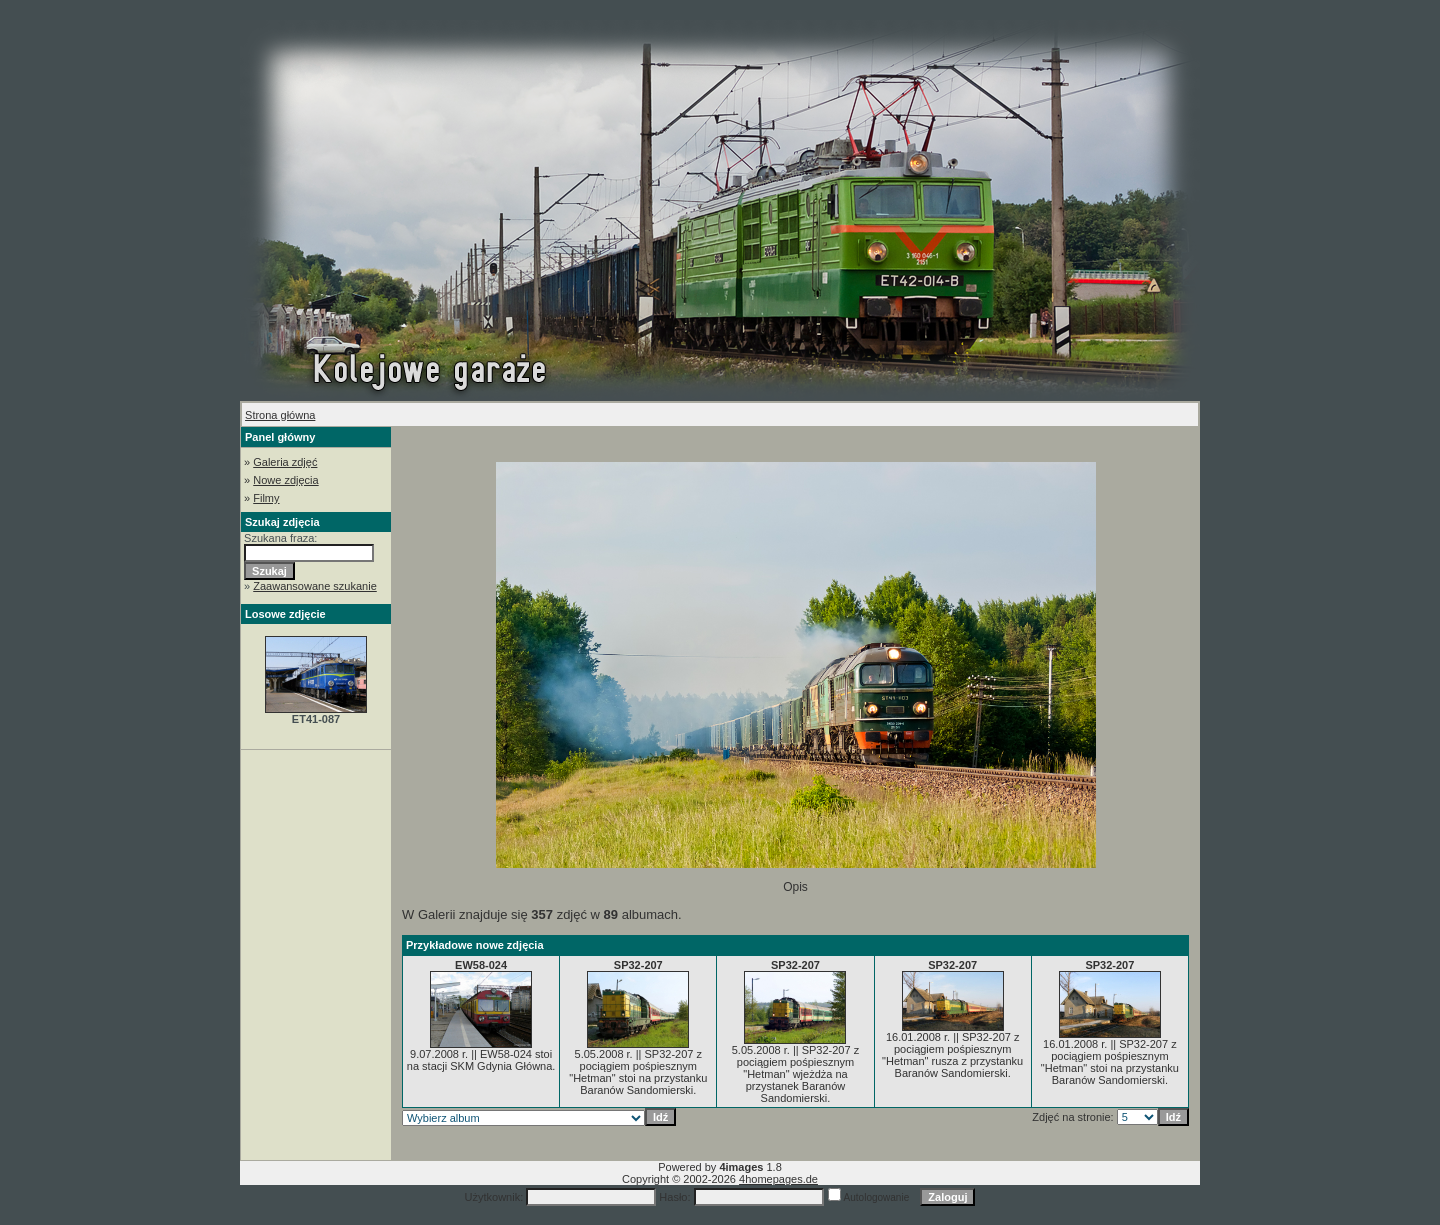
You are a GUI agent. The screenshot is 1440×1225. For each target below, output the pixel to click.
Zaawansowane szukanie (315, 586)
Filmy (266, 498)
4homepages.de (778, 1179)
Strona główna (280, 415)
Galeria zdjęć (285, 462)
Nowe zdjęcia (285, 480)
